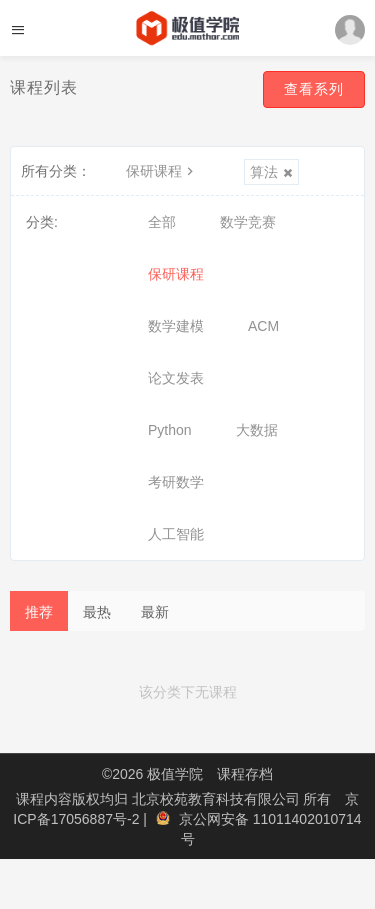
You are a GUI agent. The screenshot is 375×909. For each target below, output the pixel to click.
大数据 (257, 430)
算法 (271, 172)
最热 (97, 612)
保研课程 (162, 171)
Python (170, 430)
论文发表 (176, 378)
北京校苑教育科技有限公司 (218, 799)
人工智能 (176, 534)
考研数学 (176, 482)
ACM (263, 326)
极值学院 (175, 774)
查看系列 (314, 89)
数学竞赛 (248, 222)
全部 (162, 222)
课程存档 (245, 774)
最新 (155, 612)
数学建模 (176, 326)
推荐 (39, 612)
